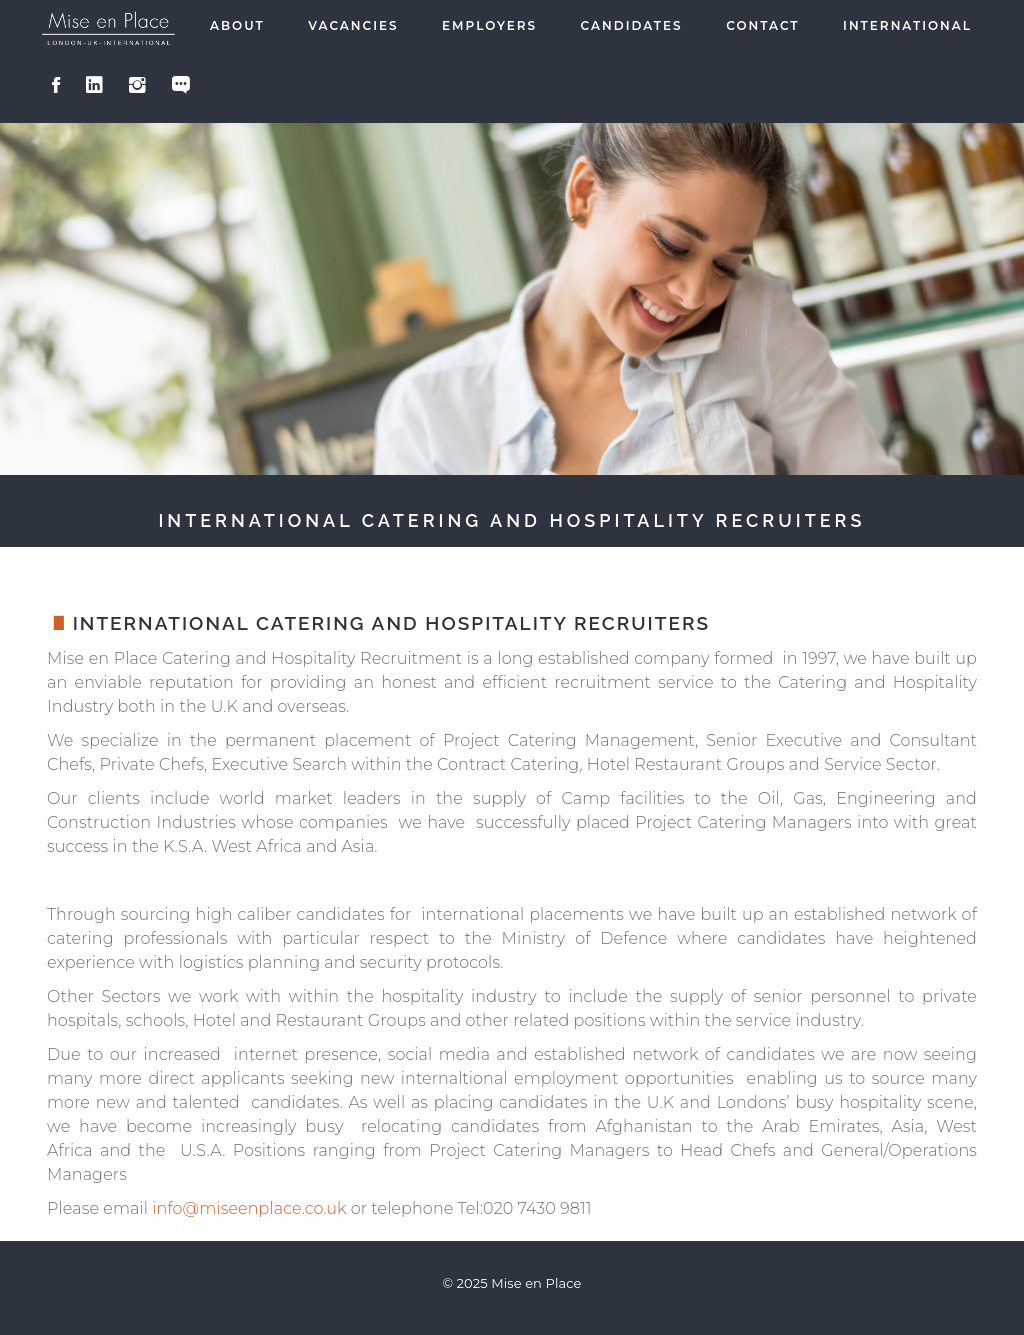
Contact (762, 26)
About (237, 26)
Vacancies (353, 26)
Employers (489, 26)
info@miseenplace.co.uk (249, 1208)
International (907, 26)
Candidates (632, 26)
